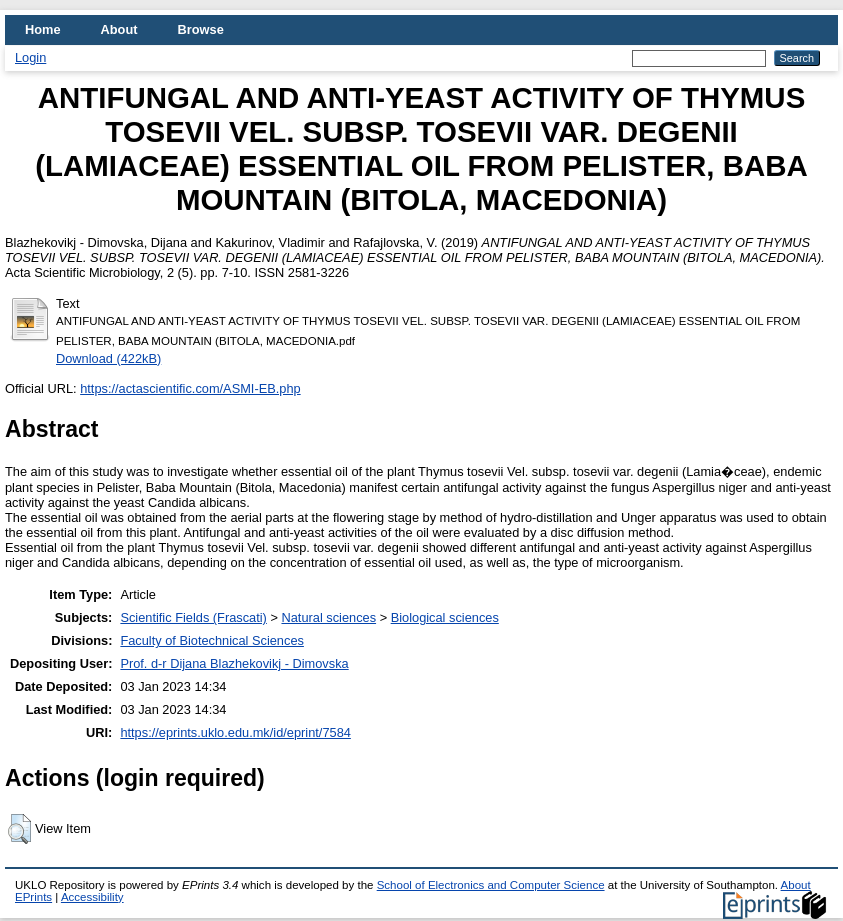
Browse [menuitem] (201, 29)
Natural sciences (328, 617)
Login (30, 57)
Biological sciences (445, 617)
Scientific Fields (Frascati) (193, 617)
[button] (19, 829)
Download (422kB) (108, 358)
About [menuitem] (119, 29)
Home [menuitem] (43, 29)
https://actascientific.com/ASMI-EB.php (190, 388)
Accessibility (92, 897)
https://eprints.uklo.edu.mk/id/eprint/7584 (235, 732)
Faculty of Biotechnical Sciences (212, 640)
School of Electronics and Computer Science (491, 885)
